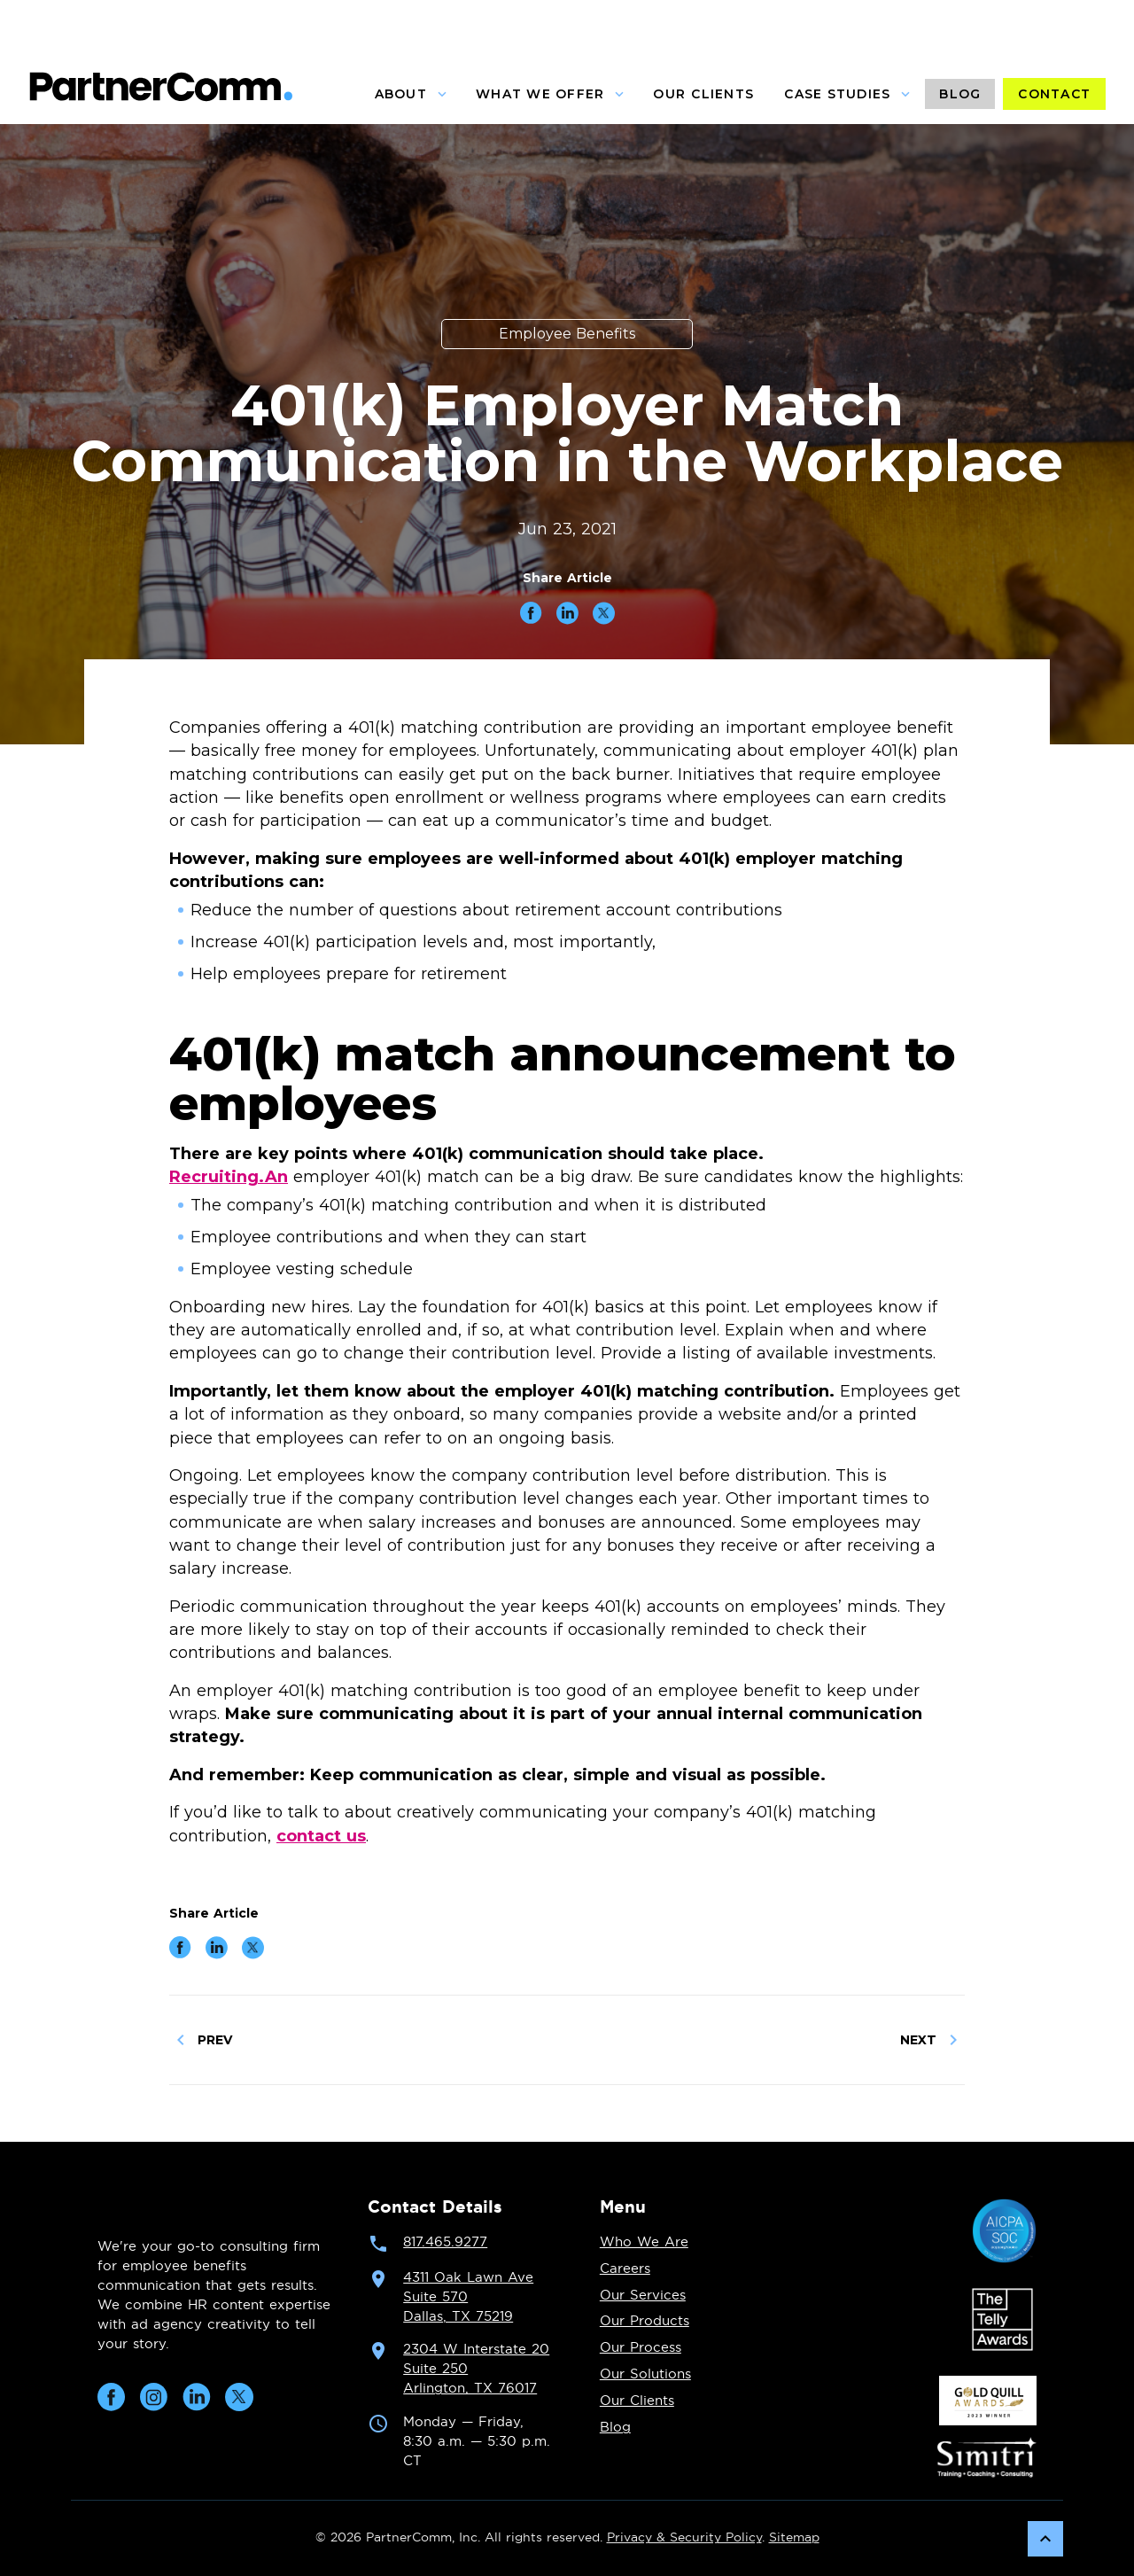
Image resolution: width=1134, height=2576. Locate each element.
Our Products (644, 2321)
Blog (615, 2427)
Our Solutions (645, 2374)
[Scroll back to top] (1045, 2539)
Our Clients (637, 2401)
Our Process (640, 2347)
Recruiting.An (228, 1177)
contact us (321, 1836)
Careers (625, 2269)
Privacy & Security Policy (684, 2538)
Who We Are (644, 2242)
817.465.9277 (445, 2242)
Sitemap (794, 2538)
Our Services (643, 2295)
